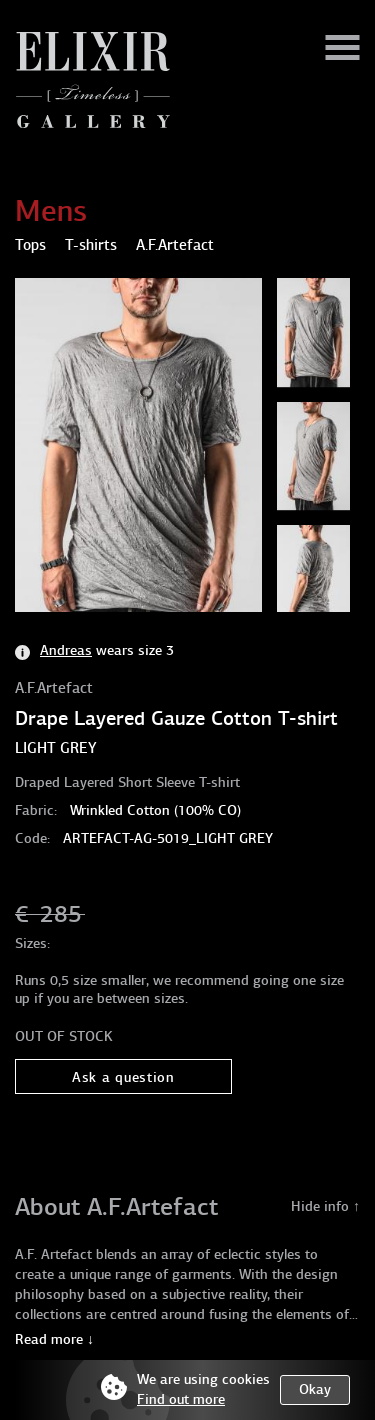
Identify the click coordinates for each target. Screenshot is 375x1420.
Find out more (181, 1399)
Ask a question (123, 1077)
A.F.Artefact (54, 688)
